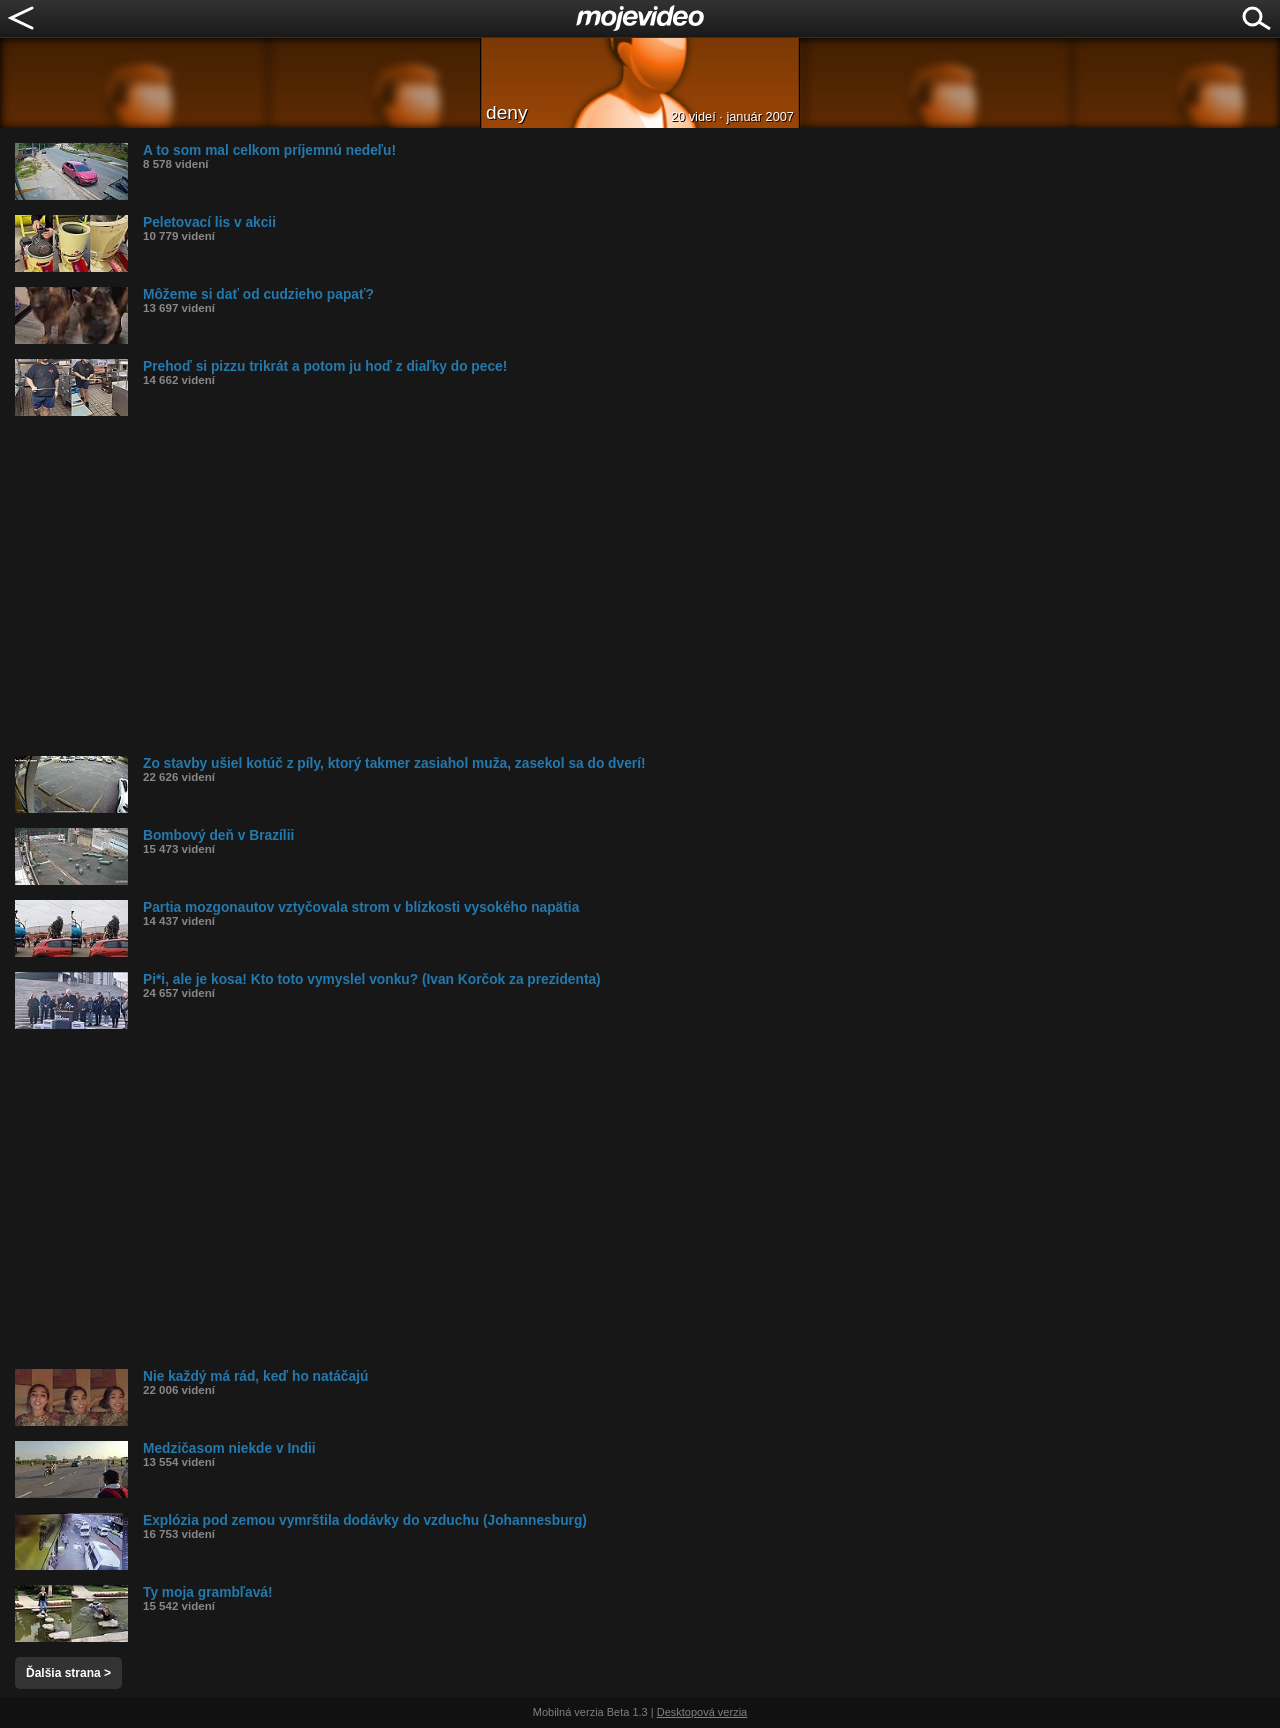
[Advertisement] (615, 586)
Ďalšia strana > (68, 1673)
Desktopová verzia (702, 1712)
